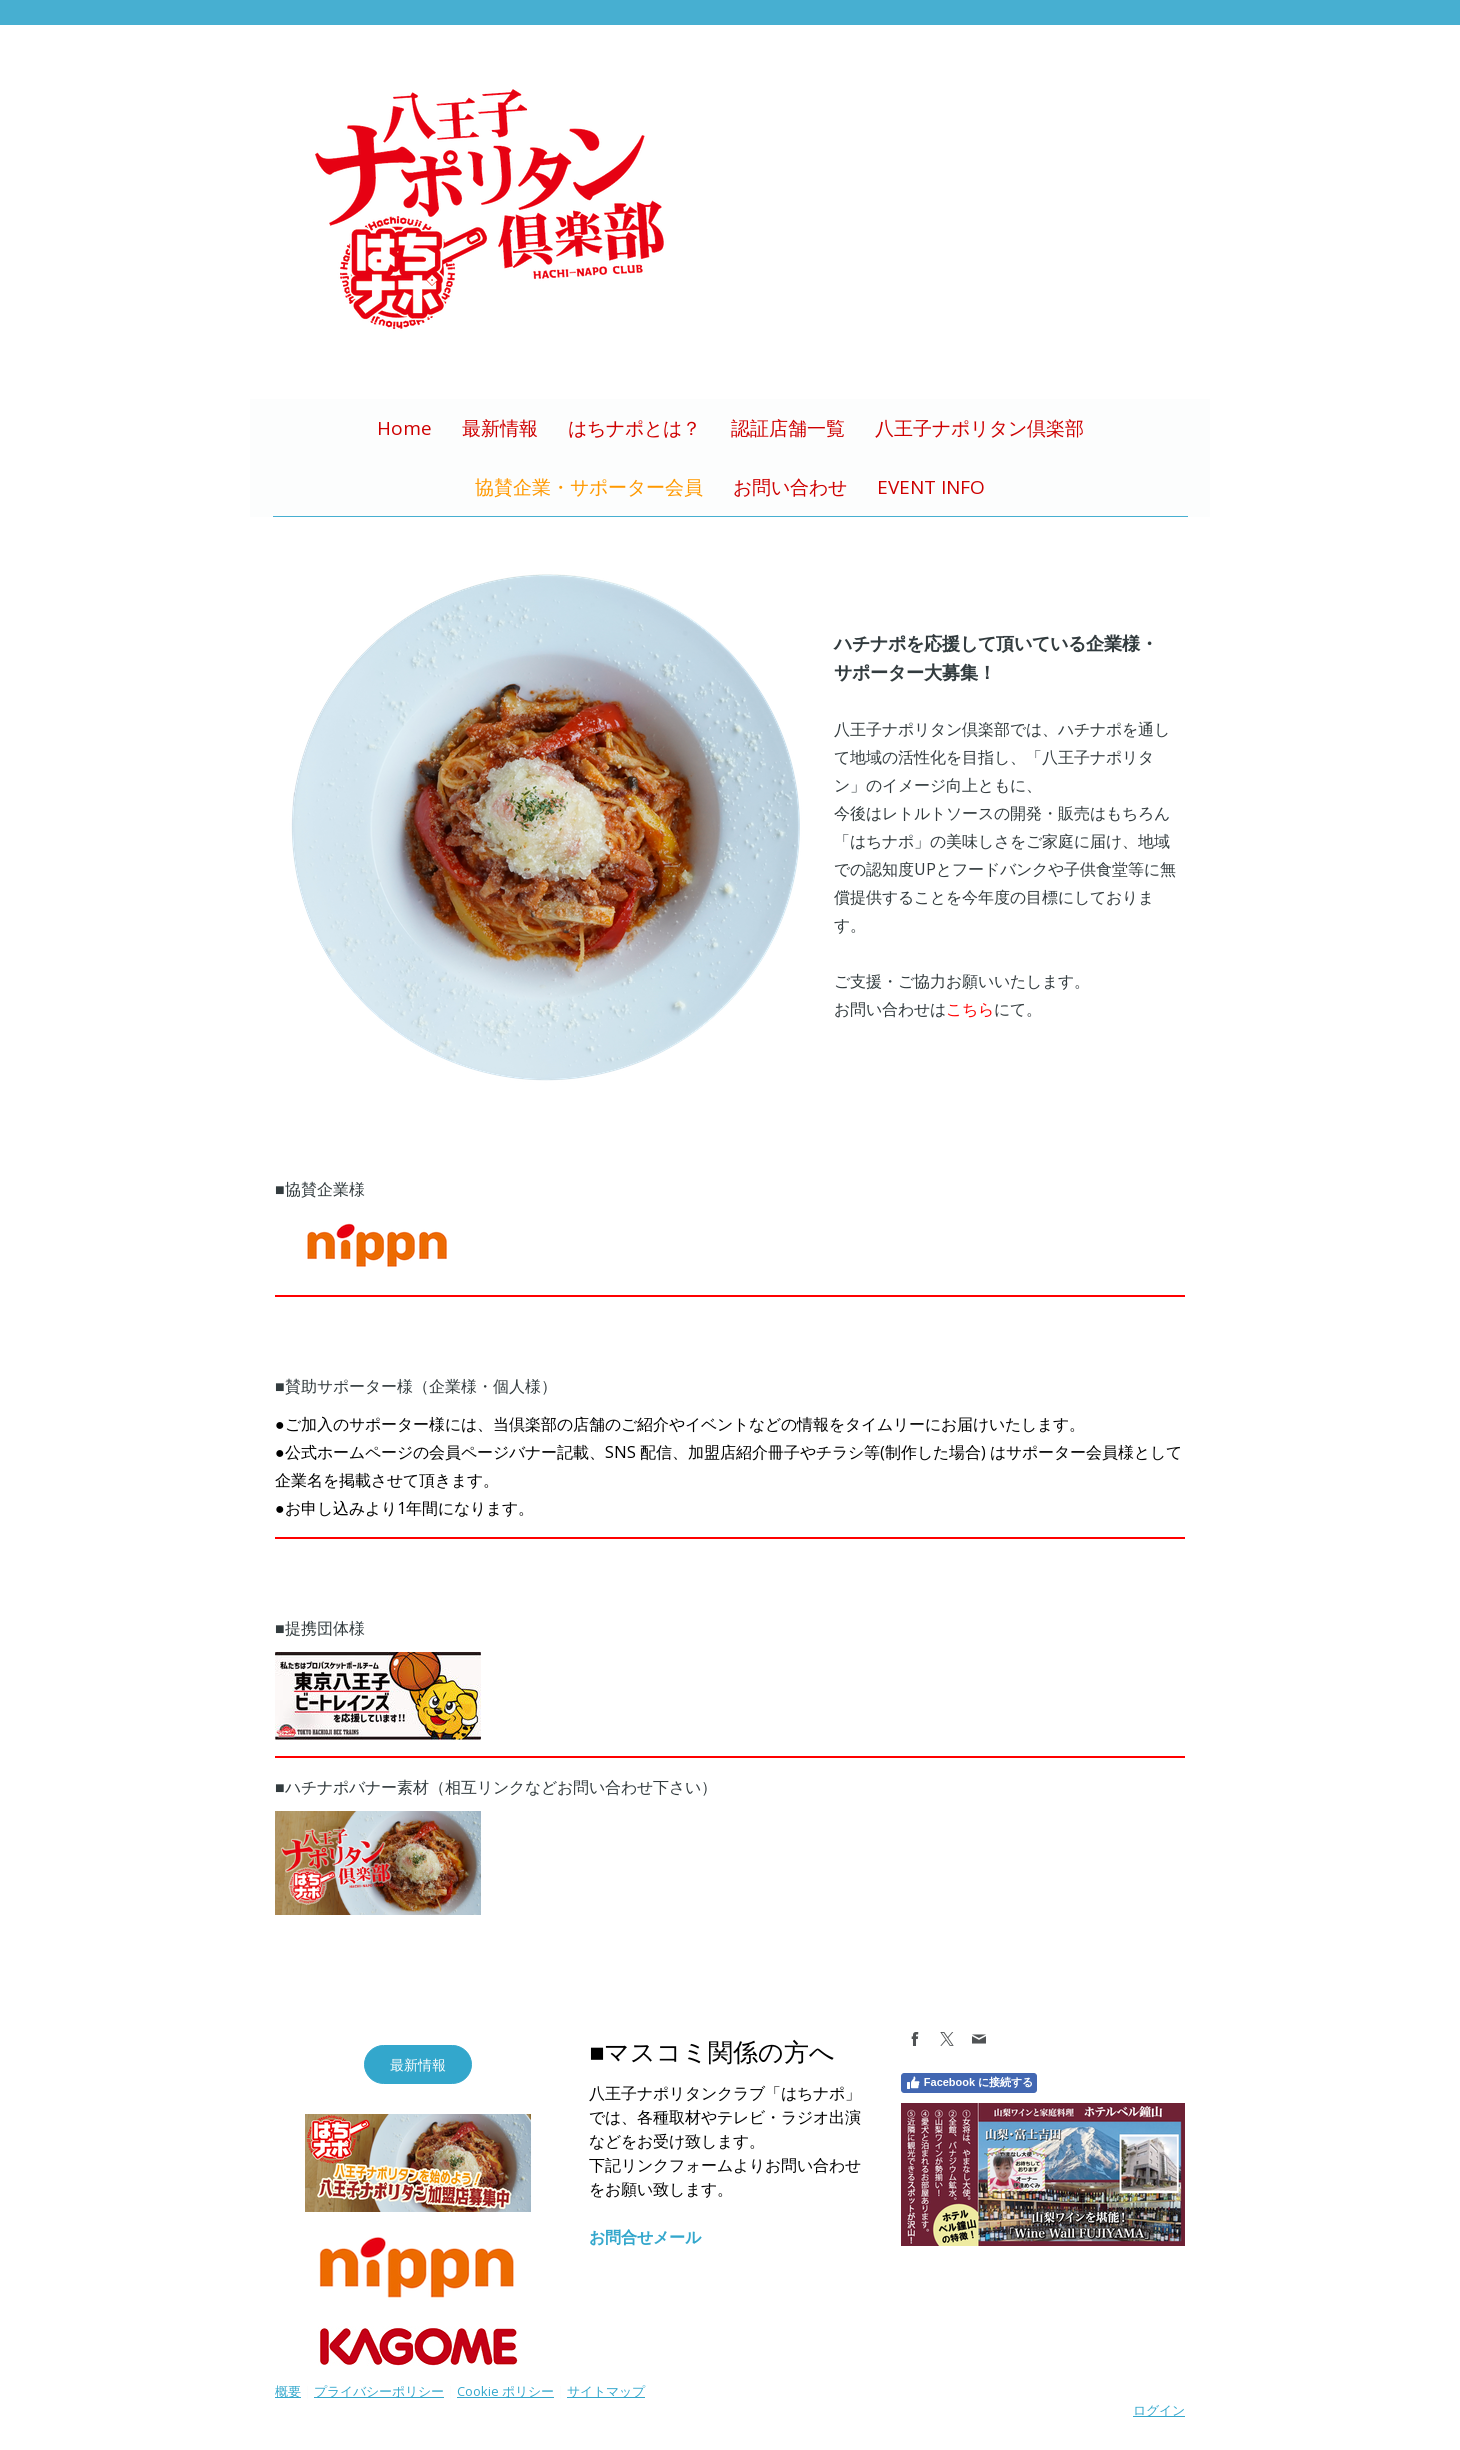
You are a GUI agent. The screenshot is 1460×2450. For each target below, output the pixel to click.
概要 (288, 2391)
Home (404, 428)
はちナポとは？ (634, 428)
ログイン (1159, 2410)
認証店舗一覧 (788, 428)
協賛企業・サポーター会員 (589, 487)
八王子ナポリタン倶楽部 (979, 428)
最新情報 (500, 428)
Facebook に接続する (969, 2083)
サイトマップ (606, 2391)
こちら (970, 1009)
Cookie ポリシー (505, 2391)
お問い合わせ (790, 487)
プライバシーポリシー (379, 2391)
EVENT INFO (931, 487)
